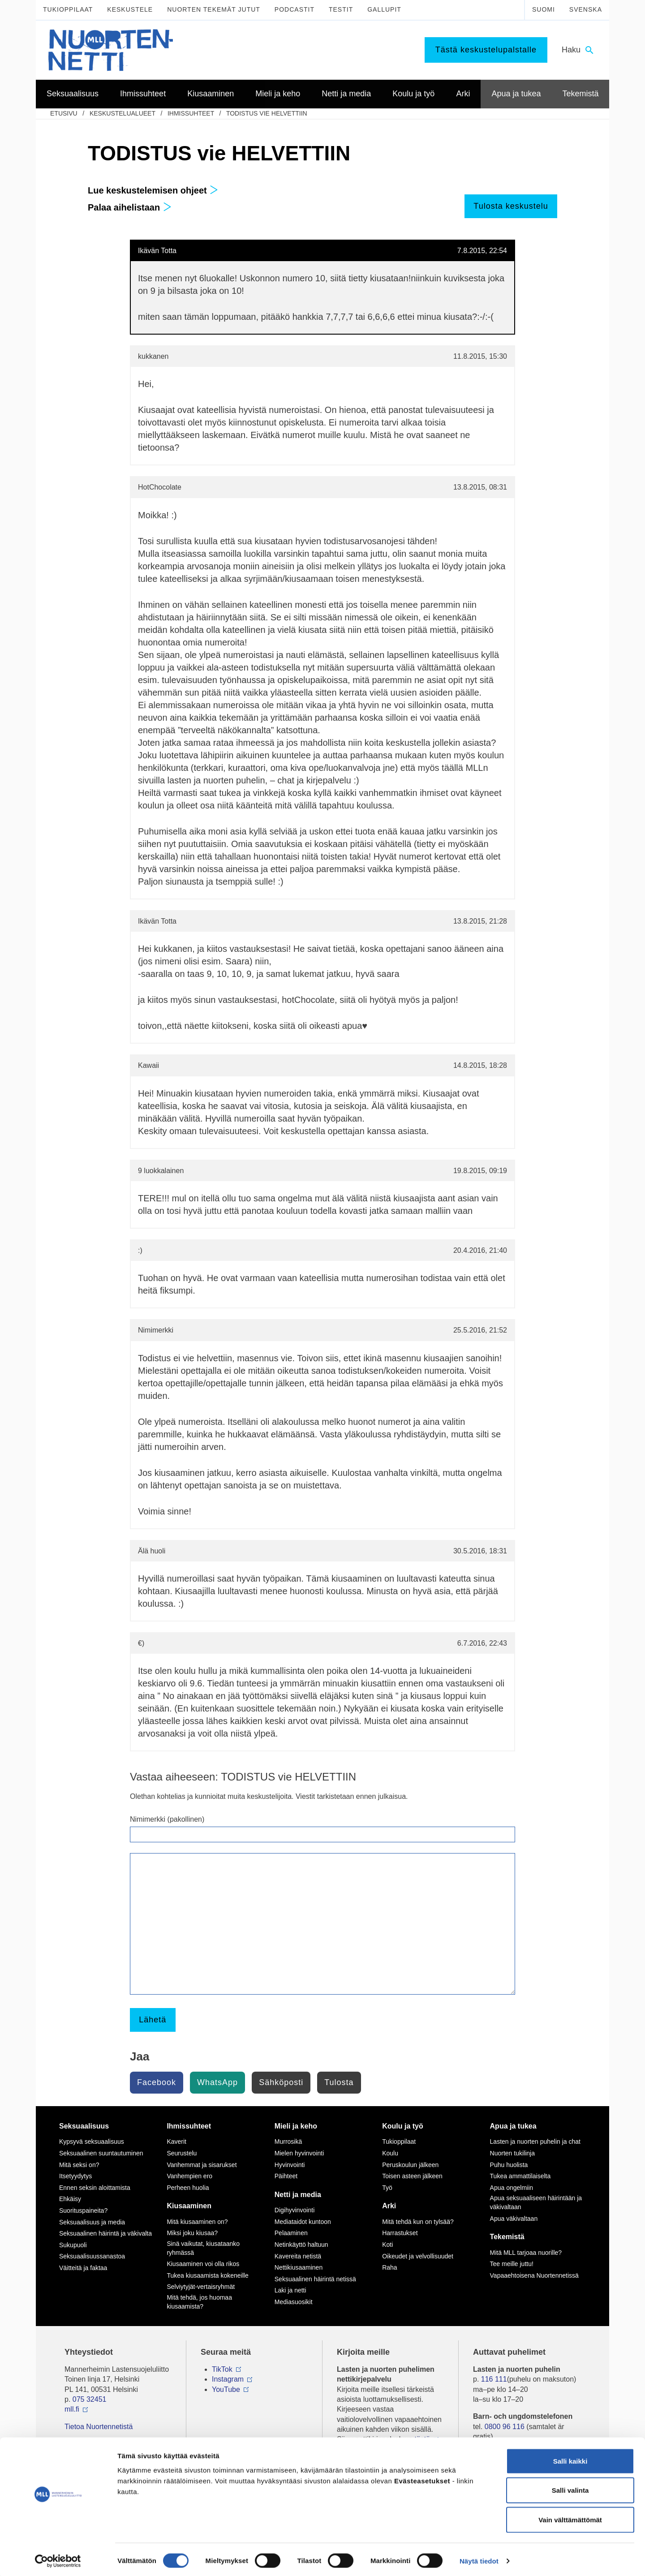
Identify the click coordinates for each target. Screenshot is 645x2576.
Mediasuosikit (294, 2301)
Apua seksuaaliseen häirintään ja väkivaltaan (536, 2202)
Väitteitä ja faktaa (83, 2267)
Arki (389, 2206)
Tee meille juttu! (511, 2263)
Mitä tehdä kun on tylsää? (418, 2221)
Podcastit (294, 9)
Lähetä (152, 2019)
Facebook (156, 2082)
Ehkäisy (70, 2198)
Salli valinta (570, 2488)
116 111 (494, 2379)
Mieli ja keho (296, 2126)
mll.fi (71, 2409)
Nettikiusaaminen (298, 2267)
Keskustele (130, 9)
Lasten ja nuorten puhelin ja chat (535, 2141)
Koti (387, 2244)
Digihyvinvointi (294, 2210)
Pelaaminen (291, 2232)
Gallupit (384, 9)
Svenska (585, 9)
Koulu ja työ (402, 2126)
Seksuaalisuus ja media (92, 2222)
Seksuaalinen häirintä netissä (315, 2279)
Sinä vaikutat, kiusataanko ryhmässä (203, 2248)
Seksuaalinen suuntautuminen (101, 2153)
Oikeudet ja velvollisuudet (417, 2256)
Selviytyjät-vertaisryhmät (201, 2286)
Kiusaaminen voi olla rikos (203, 2263)
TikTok (222, 2369)
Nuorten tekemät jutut (213, 9)
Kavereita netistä (298, 2256)
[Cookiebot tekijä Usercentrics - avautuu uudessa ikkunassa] (58, 2558)
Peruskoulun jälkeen (410, 2164)
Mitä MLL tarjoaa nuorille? (526, 2252)
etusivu (63, 113)
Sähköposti (281, 2082)
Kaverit (176, 2141)
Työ (387, 2187)
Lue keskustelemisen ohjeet (153, 190)
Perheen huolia (188, 2187)
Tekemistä (507, 2237)
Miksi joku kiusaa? (192, 2232)
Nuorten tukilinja (512, 2153)
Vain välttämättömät (570, 2517)
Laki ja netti (290, 2290)
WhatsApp (217, 2082)
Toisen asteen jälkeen (412, 2176)
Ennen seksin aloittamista (94, 2187)
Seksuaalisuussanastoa (92, 2256)
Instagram (228, 2379)
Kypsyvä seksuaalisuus (91, 2141)
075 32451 (90, 2399)
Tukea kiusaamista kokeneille (207, 2275)
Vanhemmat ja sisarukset (201, 2164)
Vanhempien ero (189, 2176)
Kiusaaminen (189, 2206)
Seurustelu (182, 2153)
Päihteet (286, 2176)
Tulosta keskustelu (510, 206)
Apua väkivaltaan (514, 2218)
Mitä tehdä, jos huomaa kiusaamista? (199, 2302)
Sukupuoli (73, 2245)
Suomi (543, 9)
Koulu (390, 2153)
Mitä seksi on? (79, 2164)
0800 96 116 (505, 2426)
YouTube (226, 2389)
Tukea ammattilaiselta (520, 2176)
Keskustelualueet (122, 113)
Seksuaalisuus (84, 2126)
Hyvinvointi (290, 2164)
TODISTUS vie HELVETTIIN (266, 113)
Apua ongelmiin (511, 2187)
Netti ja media (298, 2194)
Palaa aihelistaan (130, 207)
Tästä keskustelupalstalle (486, 49)
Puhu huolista (509, 2164)
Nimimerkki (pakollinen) (167, 1819)
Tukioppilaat (68, 9)
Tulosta (338, 2082)
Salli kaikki (570, 2458)
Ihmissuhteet (191, 113)
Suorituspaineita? (83, 2210)
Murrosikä (288, 2141)
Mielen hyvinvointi (299, 2153)
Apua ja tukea (513, 2126)
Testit (341, 9)
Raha (389, 2267)
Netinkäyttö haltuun (301, 2244)
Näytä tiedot (479, 2558)
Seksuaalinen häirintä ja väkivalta (105, 2233)
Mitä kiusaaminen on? (197, 2221)
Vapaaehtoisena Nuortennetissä (534, 2275)
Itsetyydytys (75, 2176)
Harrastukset (399, 2232)
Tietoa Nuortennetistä (98, 2426)
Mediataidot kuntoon (303, 2221)
